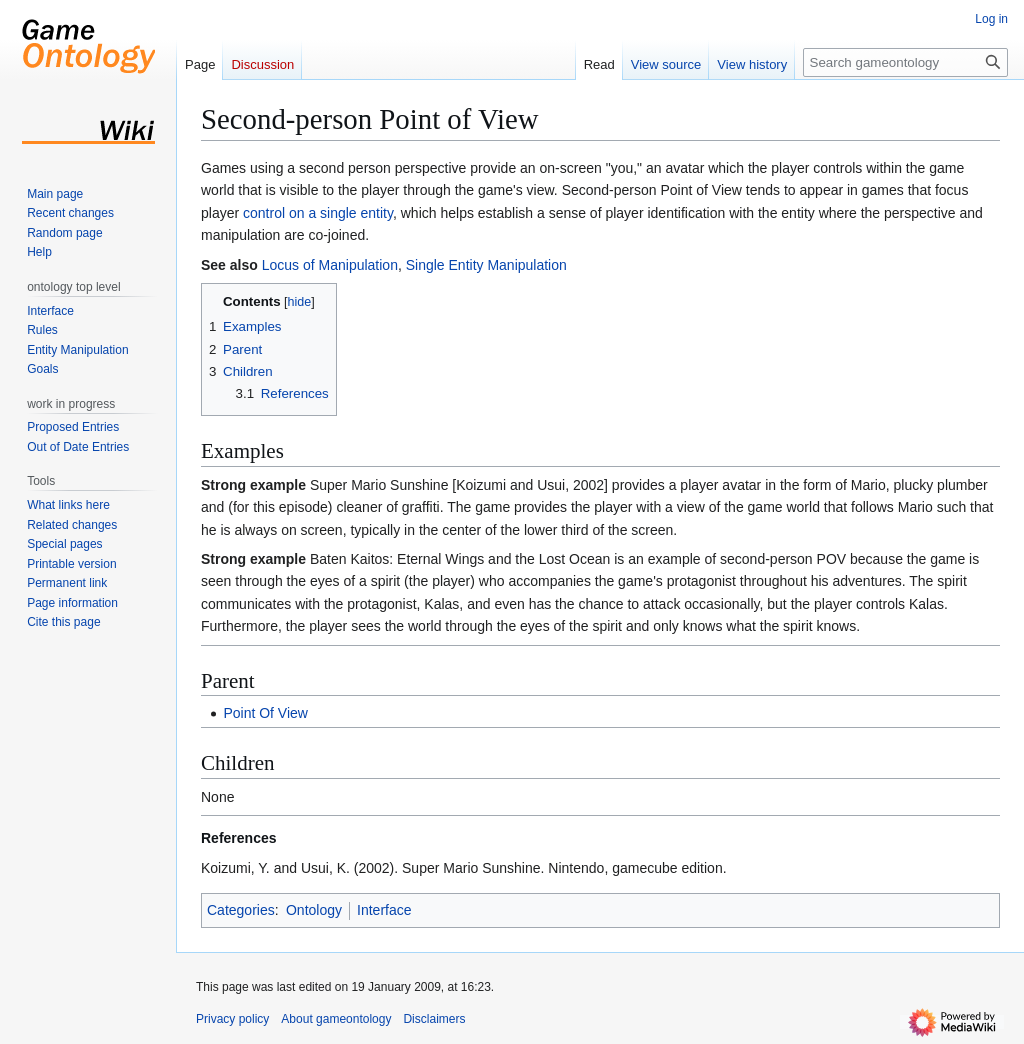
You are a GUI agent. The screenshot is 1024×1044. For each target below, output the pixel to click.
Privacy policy (232, 1019)
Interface (384, 910)
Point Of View (265, 713)
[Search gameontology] (905, 62)
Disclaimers (434, 1019)
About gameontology (336, 1019)
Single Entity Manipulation (486, 265)
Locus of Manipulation (330, 265)
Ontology (314, 910)
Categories (241, 910)
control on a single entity (318, 213)
